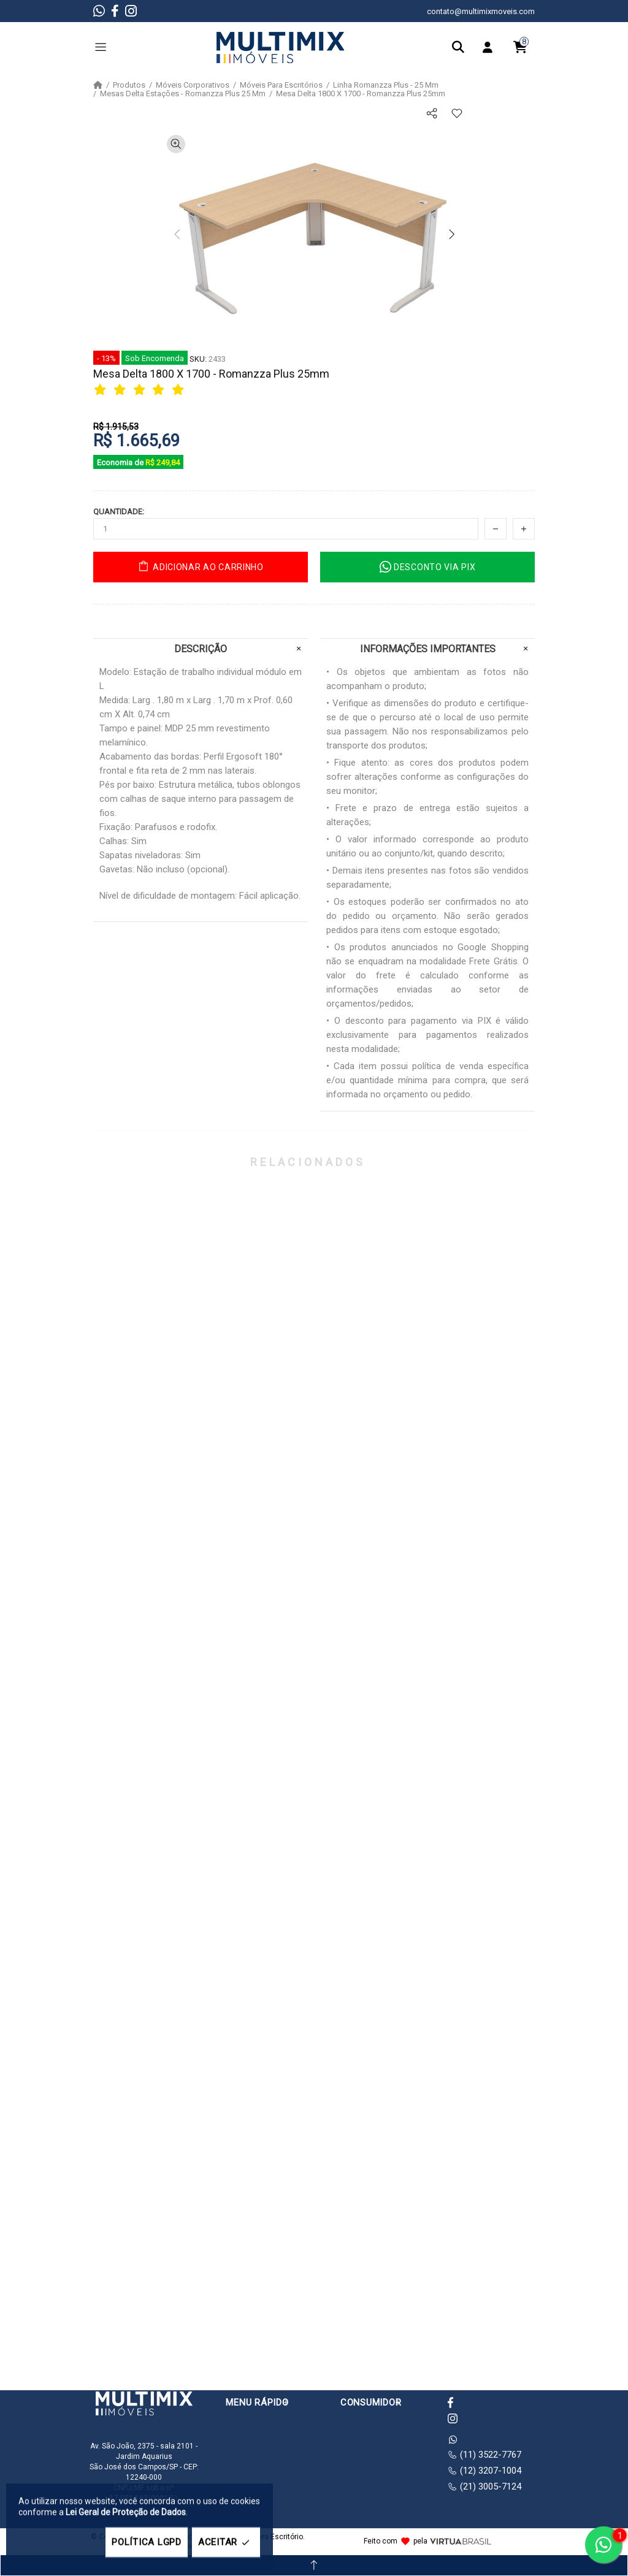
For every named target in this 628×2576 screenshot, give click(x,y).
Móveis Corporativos (192, 85)
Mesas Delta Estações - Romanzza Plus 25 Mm (183, 94)
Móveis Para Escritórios (281, 85)
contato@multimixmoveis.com (481, 11)
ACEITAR (226, 2542)
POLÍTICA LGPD (147, 2542)
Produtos (129, 85)
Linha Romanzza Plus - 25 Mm (385, 85)
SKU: (198, 359)
